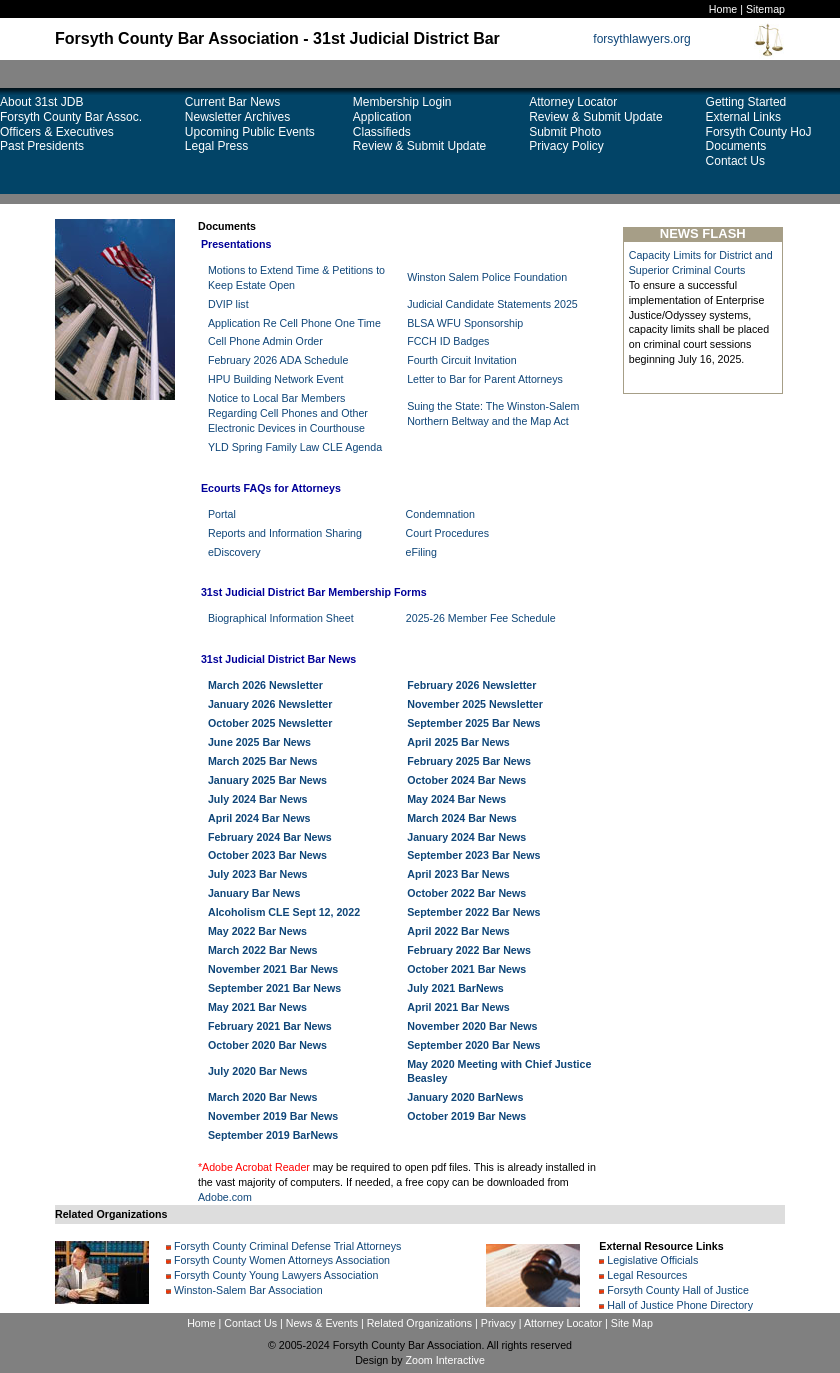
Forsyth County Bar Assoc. (71, 117)
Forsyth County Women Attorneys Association (280, 1260)
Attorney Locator (573, 102)
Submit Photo (565, 132)
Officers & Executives (57, 132)
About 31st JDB (41, 102)
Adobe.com (225, 1197)
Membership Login (402, 102)
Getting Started (746, 102)
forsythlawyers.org (641, 39)
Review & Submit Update (419, 146)
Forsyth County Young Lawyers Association (274, 1275)
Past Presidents (42, 146)
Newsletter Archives (237, 117)
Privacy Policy (566, 146)
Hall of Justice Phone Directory (678, 1305)
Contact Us (735, 161)
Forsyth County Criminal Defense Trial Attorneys (286, 1246)
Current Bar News (232, 102)
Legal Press (216, 146)
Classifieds (382, 132)
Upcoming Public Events (250, 132)
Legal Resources (645, 1275)
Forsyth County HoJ (759, 132)
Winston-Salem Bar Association (247, 1290)
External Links (743, 117)
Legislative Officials (651, 1260)
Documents (736, 146)
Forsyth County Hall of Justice (676, 1290)
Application (382, 117)
